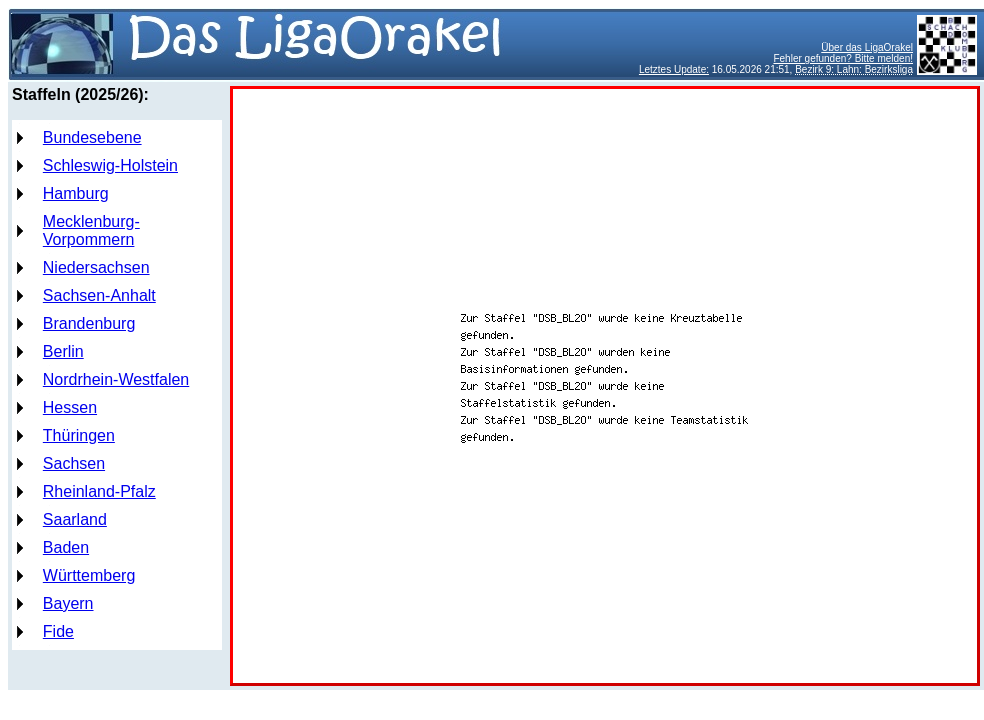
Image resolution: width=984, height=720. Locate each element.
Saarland (75, 519)
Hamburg (76, 193)
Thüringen (79, 435)
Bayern (68, 603)
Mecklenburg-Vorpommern (91, 230)
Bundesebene (92, 137)
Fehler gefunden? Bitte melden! (843, 58)
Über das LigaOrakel (867, 47)
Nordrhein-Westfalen (116, 379)
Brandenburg (89, 323)
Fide (58, 631)
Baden (66, 547)
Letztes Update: (674, 69)
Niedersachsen (96, 267)
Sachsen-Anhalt (99, 295)
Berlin (63, 351)
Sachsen (74, 463)
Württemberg (89, 575)
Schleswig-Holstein (110, 165)
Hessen (70, 407)
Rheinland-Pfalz (99, 491)
